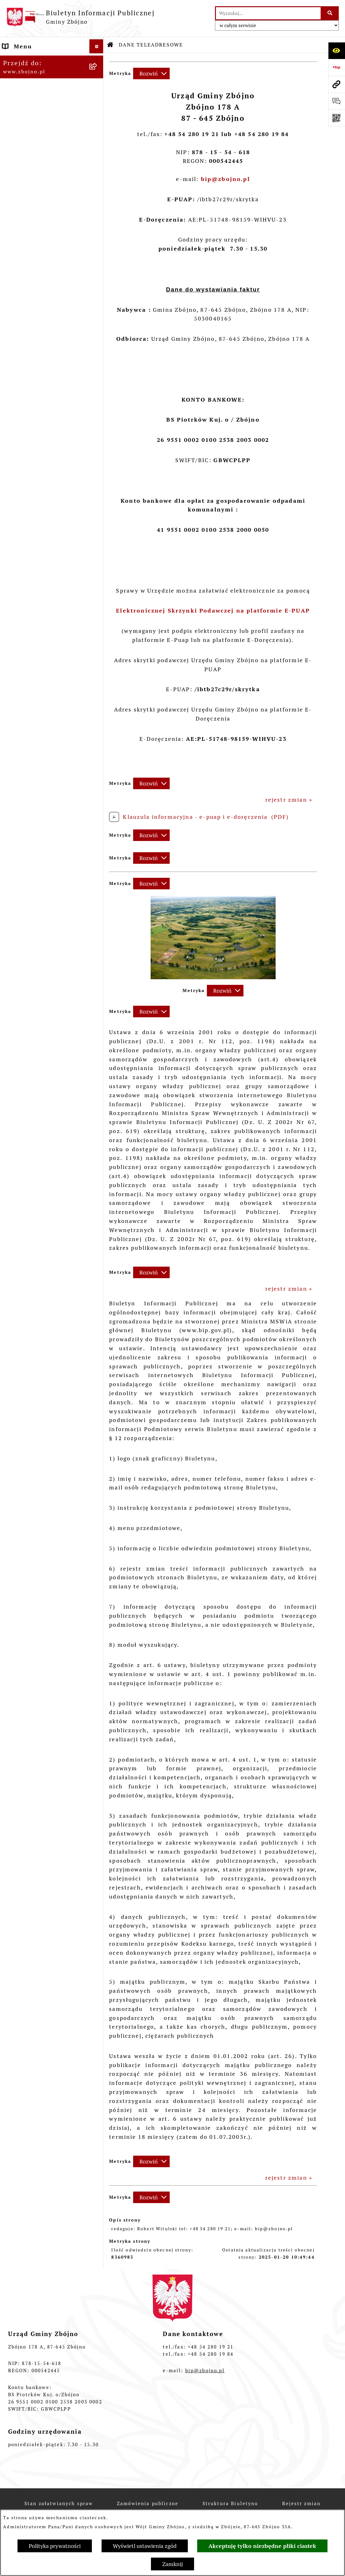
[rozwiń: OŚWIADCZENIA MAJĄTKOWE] (97, 1572)
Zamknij (172, 2564)
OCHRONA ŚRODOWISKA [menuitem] (41, 1222)
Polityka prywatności (55, 2545)
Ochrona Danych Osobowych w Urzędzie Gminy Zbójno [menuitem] (38, 1904)
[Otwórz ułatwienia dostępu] (336, 50)
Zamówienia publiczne (147, 2503)
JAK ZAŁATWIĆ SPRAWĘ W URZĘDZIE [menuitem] (44, 1554)
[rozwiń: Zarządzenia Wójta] (97, 821)
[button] (213, 977)
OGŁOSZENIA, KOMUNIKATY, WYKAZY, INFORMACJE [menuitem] (40, 296)
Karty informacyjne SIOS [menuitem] (41, 2019)
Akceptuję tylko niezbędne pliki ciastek (262, 2545)
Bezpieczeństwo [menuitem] (27, 2097)
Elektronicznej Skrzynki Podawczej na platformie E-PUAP (213, 610)
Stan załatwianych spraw (58, 2503)
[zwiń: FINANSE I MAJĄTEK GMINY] (97, 874)
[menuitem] (51, 92)
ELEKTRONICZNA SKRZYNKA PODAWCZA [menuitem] (39, 1863)
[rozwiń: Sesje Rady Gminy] (97, 803)
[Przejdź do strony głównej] (80, 17)
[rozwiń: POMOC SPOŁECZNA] (97, 1423)
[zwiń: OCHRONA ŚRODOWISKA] (97, 1222)
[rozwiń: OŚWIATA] (97, 1409)
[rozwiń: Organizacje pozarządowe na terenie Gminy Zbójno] (97, 252)
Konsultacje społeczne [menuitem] (37, 2069)
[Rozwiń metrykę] (151, 73)
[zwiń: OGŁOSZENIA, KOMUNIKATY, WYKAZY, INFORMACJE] (97, 287)
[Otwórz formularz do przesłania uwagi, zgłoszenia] (336, 101)
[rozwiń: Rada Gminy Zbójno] (97, 500)
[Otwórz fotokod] (336, 118)
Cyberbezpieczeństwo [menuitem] (36, 2083)
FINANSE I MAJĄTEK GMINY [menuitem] (34, 878)
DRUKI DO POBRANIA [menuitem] (36, 1881)
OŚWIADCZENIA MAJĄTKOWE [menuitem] (28, 1577)
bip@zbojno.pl (205, 2370)
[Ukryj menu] (96, 46)
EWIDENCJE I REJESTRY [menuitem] (39, 1536)
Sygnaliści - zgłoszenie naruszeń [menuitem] (38, 2116)
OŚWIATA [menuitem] (17, 1409)
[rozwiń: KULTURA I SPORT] (97, 1437)
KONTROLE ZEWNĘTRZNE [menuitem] (42, 1595)
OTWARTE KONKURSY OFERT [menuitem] (36, 1204)
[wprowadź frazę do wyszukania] (268, 13)
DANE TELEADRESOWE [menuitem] (38, 60)
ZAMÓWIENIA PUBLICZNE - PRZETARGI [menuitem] (45, 1072)
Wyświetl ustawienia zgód (145, 2545)
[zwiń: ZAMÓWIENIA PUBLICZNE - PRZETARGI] (97, 1068)
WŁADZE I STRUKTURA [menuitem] (38, 375)
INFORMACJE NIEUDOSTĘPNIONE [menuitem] (33, 1841)
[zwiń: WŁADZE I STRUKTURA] (97, 375)
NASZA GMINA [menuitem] (25, 74)
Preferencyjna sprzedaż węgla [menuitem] (39, 2037)
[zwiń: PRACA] (97, 1451)
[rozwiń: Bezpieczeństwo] (97, 2098)
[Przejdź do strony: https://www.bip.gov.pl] (336, 67)
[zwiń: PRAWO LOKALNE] (97, 581)
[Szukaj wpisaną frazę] (330, 13)
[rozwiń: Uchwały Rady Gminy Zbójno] (97, 617)
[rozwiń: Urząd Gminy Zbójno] (97, 518)
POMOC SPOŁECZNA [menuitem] (34, 1423)
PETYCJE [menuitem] (16, 1794)
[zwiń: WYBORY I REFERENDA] (97, 1609)
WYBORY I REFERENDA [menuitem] (38, 1609)
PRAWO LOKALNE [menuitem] (30, 581)
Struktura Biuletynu (230, 2503)
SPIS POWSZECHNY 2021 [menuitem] (42, 1808)
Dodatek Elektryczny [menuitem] (35, 2055)
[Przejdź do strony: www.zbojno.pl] (336, 84)
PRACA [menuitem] (13, 1451)
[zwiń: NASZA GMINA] (97, 74)
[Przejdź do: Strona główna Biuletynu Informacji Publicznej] (110, 45)
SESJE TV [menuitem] (17, 1822)
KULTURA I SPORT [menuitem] (31, 1437)
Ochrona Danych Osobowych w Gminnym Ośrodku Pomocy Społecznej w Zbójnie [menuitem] (39, 1939)
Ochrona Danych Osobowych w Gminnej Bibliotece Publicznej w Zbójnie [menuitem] (39, 1978)
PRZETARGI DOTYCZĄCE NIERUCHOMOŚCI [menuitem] (40, 1518)
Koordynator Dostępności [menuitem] (42, 2005)
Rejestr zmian (301, 2503)
